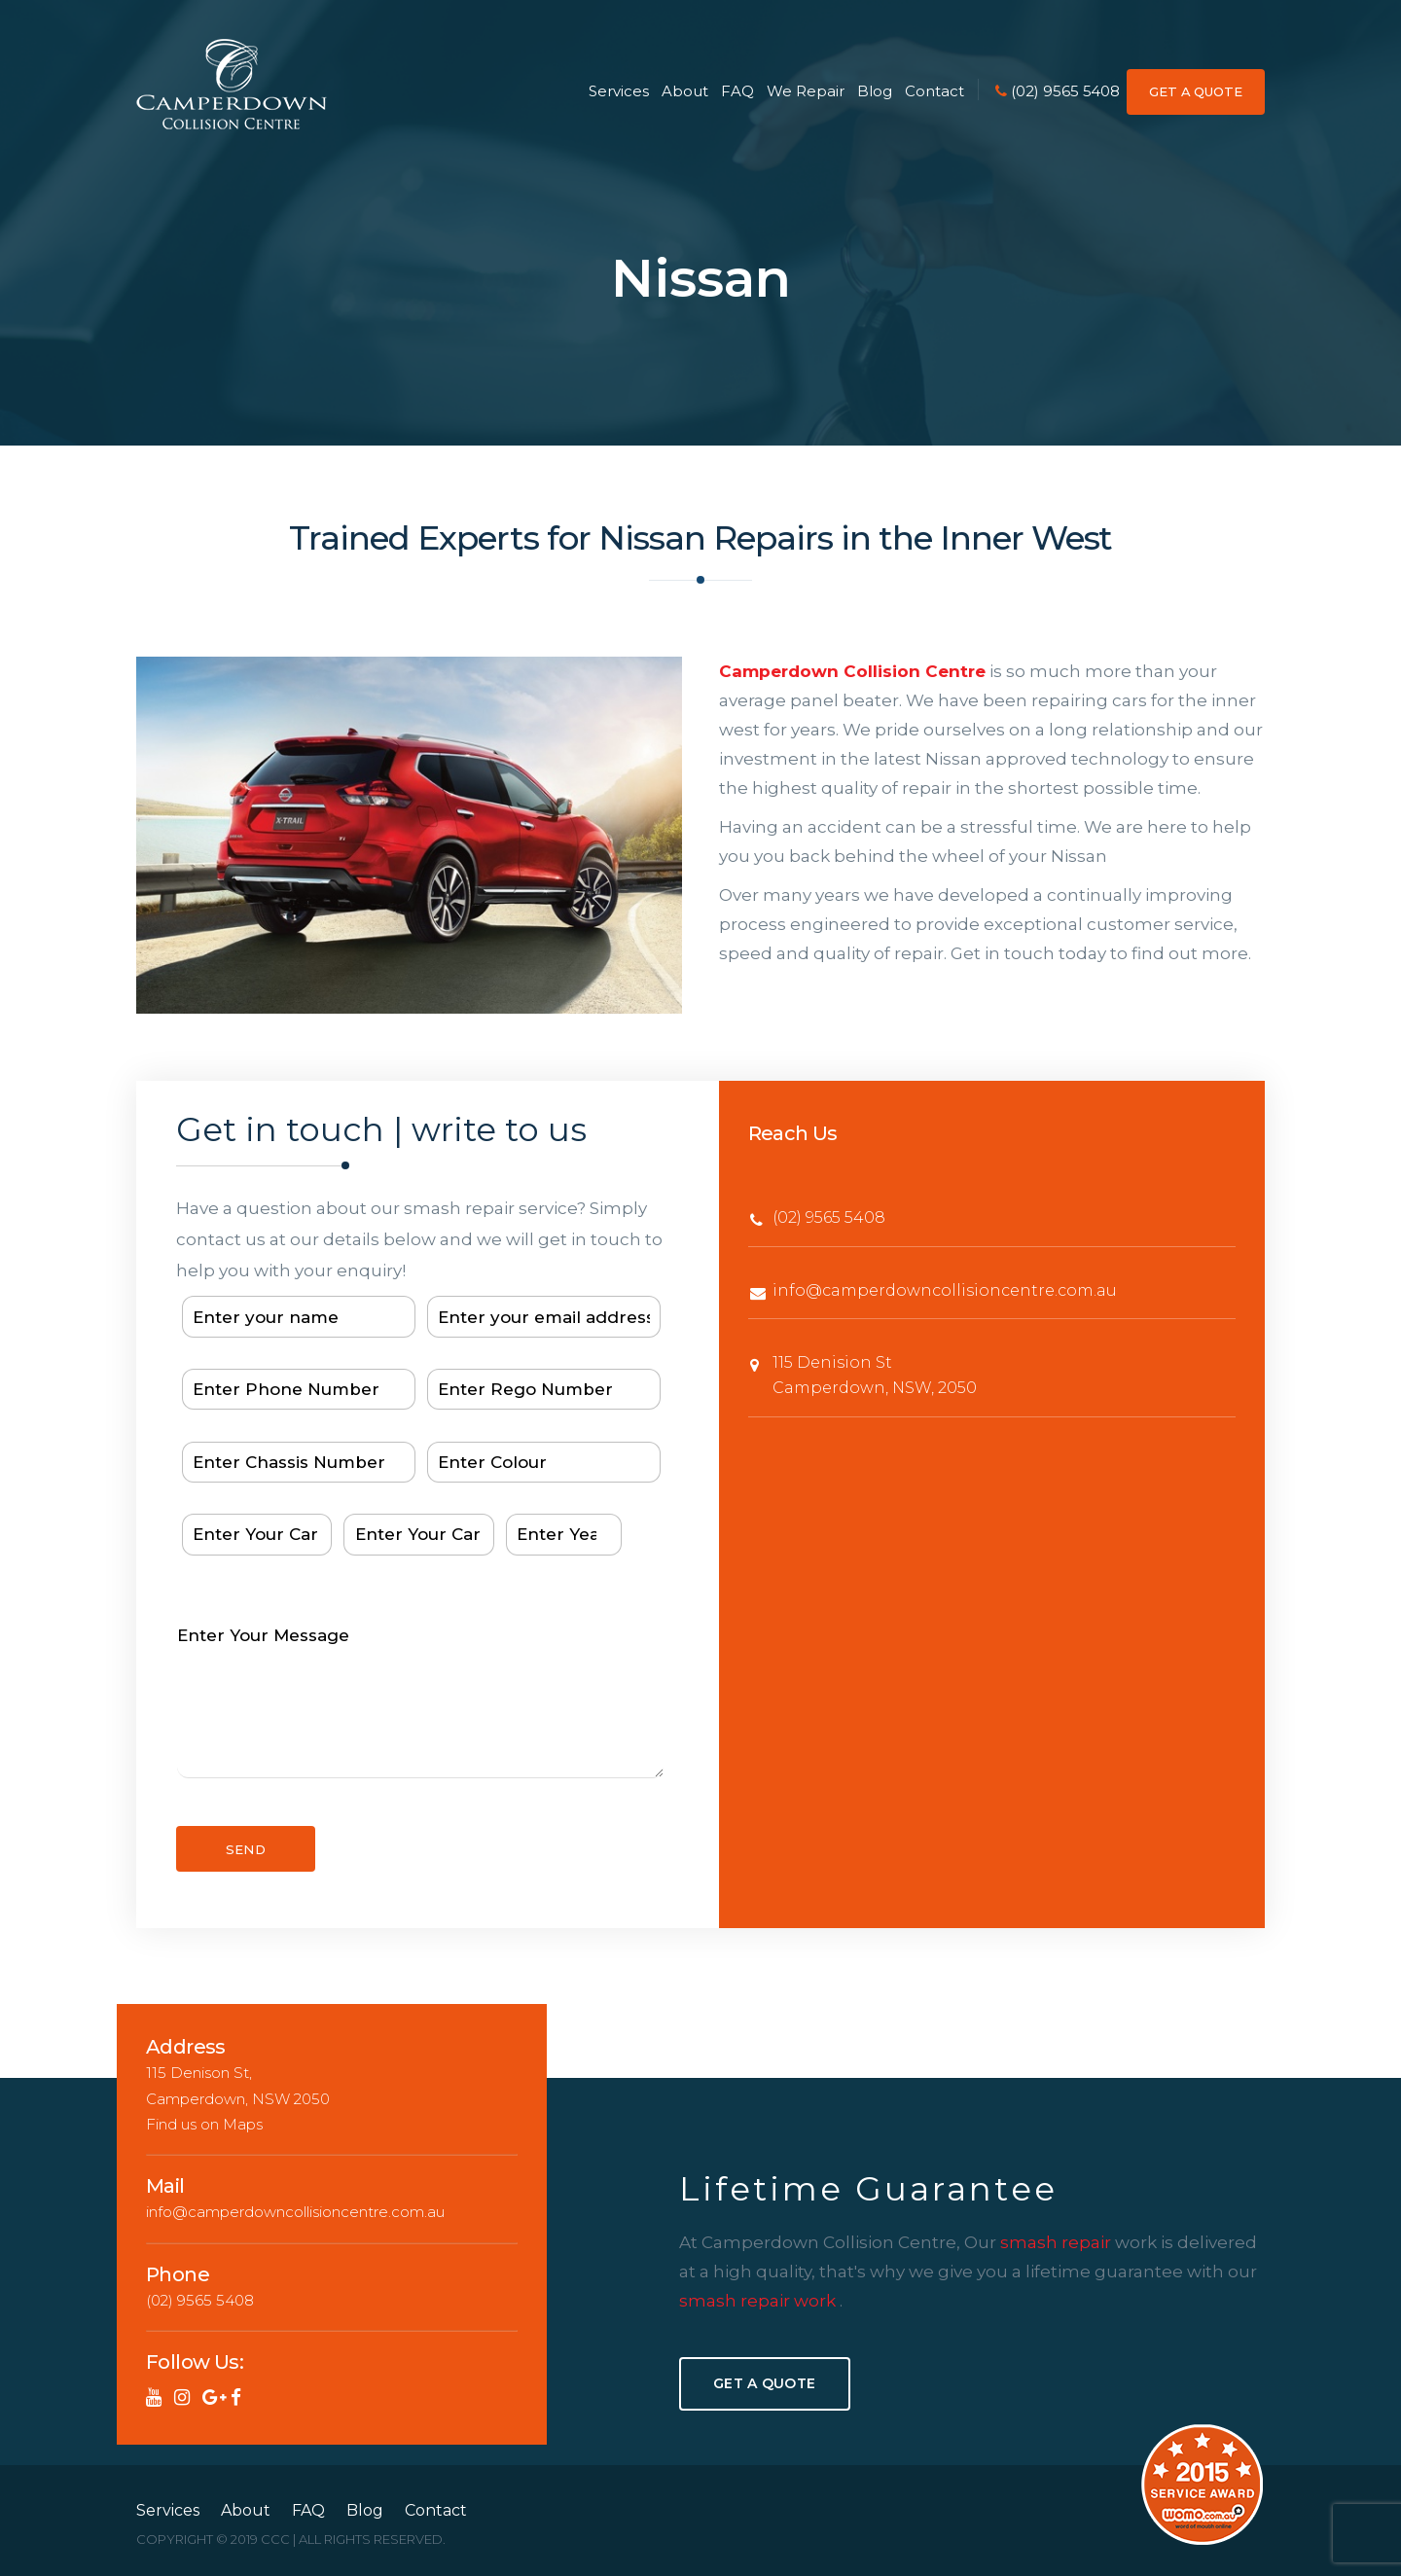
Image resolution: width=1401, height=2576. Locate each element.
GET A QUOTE (1195, 91)
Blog (874, 91)
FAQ (737, 91)
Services (618, 91)
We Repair (805, 91)
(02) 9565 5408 (1057, 91)
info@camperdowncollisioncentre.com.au (944, 1290)
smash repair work (759, 2300)
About (685, 91)
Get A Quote (764, 2383)
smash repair (1057, 2242)
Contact (934, 91)
